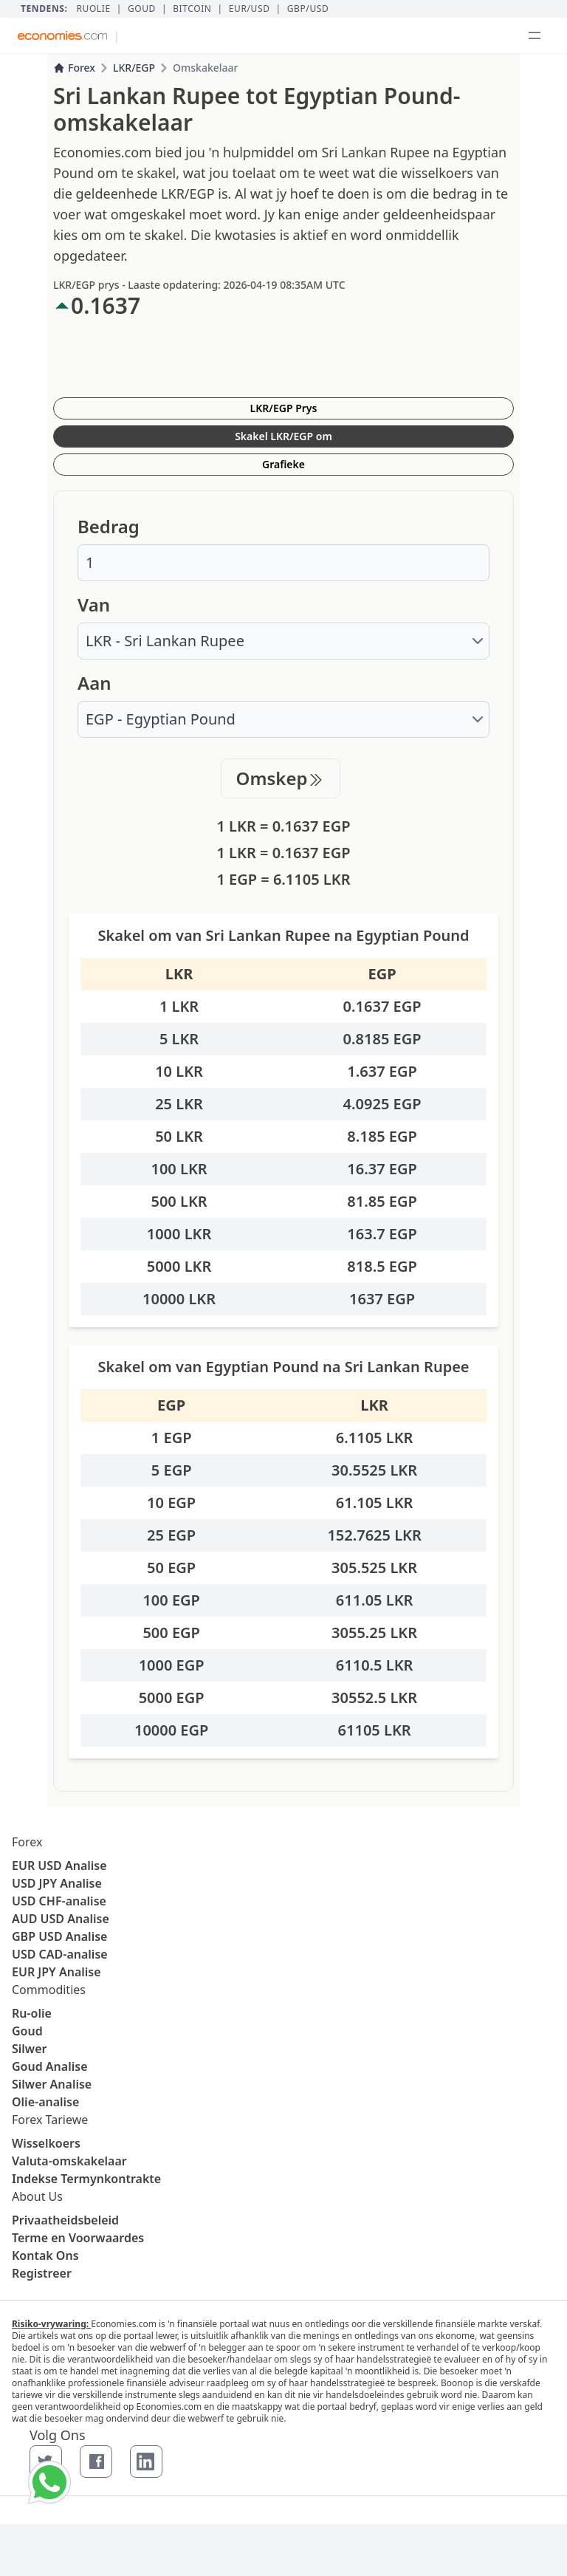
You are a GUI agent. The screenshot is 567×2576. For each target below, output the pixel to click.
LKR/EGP (134, 68)
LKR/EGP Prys (283, 408)
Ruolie (93, 9)
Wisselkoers (46, 2143)
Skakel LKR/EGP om (283, 436)
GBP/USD (308, 9)
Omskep (281, 778)
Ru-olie (32, 2013)
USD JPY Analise (57, 1883)
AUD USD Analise (60, 1919)
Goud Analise (50, 2066)
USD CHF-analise (59, 1901)
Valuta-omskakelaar (69, 2161)
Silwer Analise (52, 2084)
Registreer (42, 2273)
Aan (94, 683)
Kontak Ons (45, 2255)
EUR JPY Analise (56, 1972)
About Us (37, 2196)
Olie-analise (45, 2102)
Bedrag (109, 526)
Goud (142, 9)
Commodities (49, 1989)
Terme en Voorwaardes (78, 2238)
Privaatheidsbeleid (65, 2220)
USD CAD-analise (60, 1954)
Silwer (29, 2049)
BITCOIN (192, 9)
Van (94, 605)
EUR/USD (249, 9)
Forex (74, 68)
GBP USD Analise (59, 1936)
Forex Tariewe (50, 2119)
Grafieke (283, 464)
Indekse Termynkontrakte (86, 2179)
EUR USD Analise (59, 1865)
